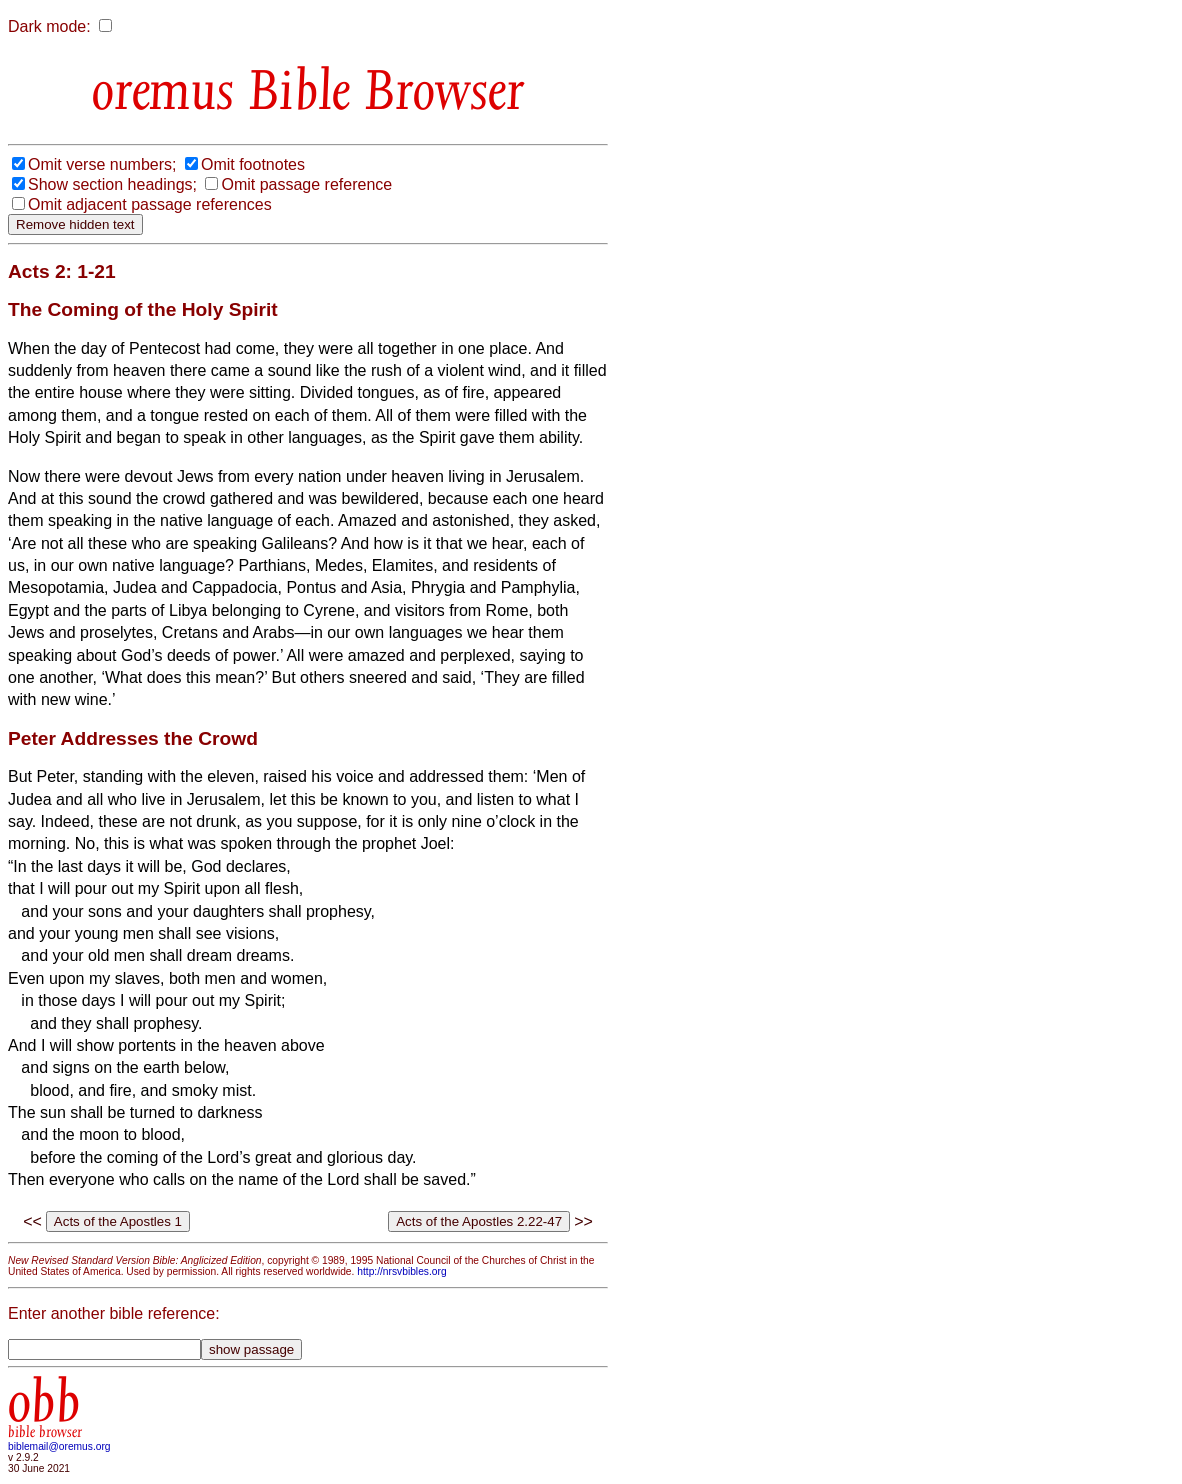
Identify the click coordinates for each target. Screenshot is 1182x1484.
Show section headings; (112, 184)
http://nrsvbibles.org (401, 1271)
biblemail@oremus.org (59, 1446)
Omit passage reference (306, 184)
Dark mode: (49, 26)
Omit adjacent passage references (150, 204)
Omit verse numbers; (102, 164)
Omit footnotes (253, 164)
